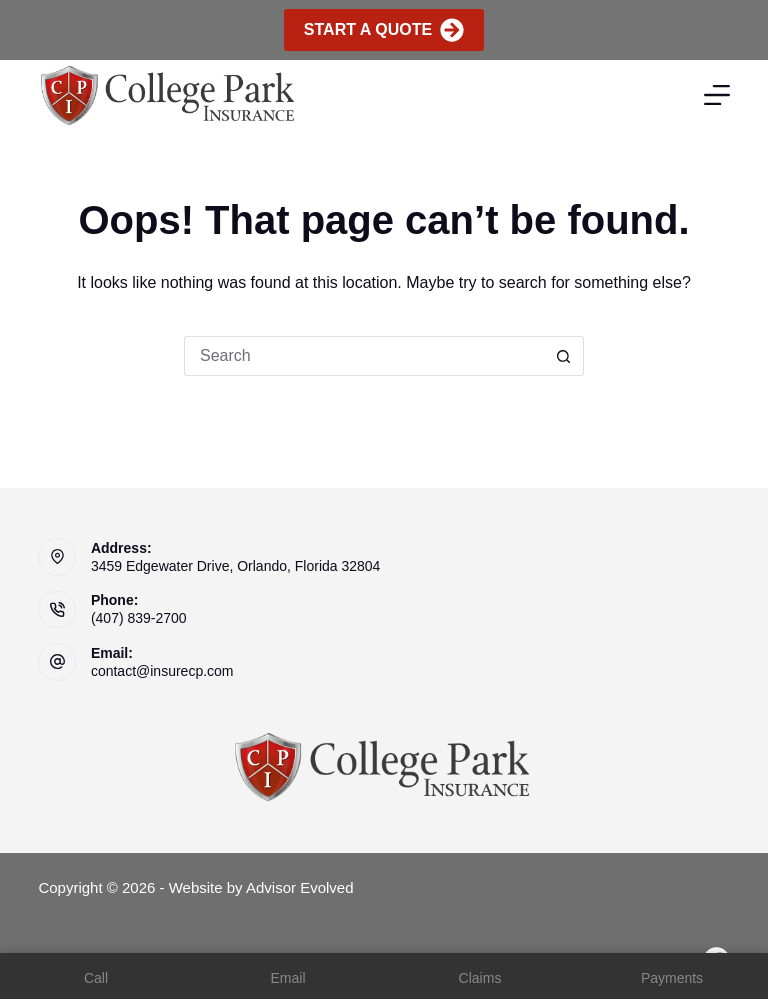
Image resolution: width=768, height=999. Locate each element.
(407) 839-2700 (139, 618)
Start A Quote (384, 30)
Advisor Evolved (300, 887)
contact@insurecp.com (162, 671)
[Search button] (564, 356)
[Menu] (717, 95)
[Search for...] (364, 356)
